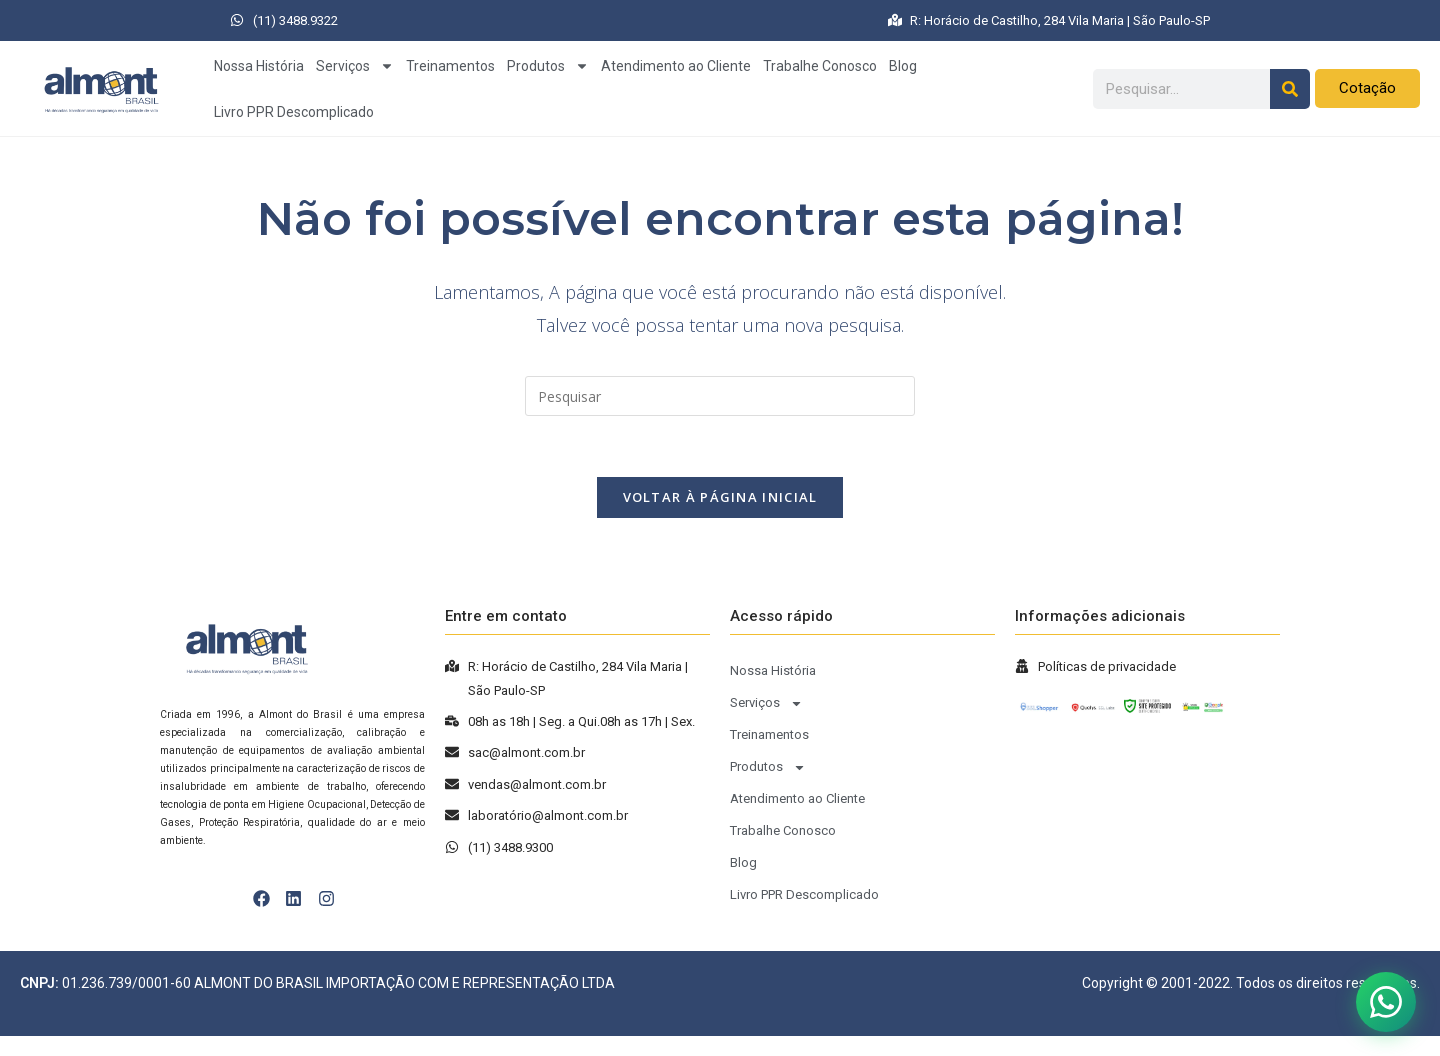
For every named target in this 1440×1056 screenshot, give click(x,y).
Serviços (355, 66)
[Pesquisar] (1290, 89)
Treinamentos (450, 66)
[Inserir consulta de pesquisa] (720, 396)
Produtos (548, 66)
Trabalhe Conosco (820, 66)
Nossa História (259, 66)
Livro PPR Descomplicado (294, 112)
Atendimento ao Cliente (676, 66)
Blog (903, 66)
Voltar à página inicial (720, 497)
